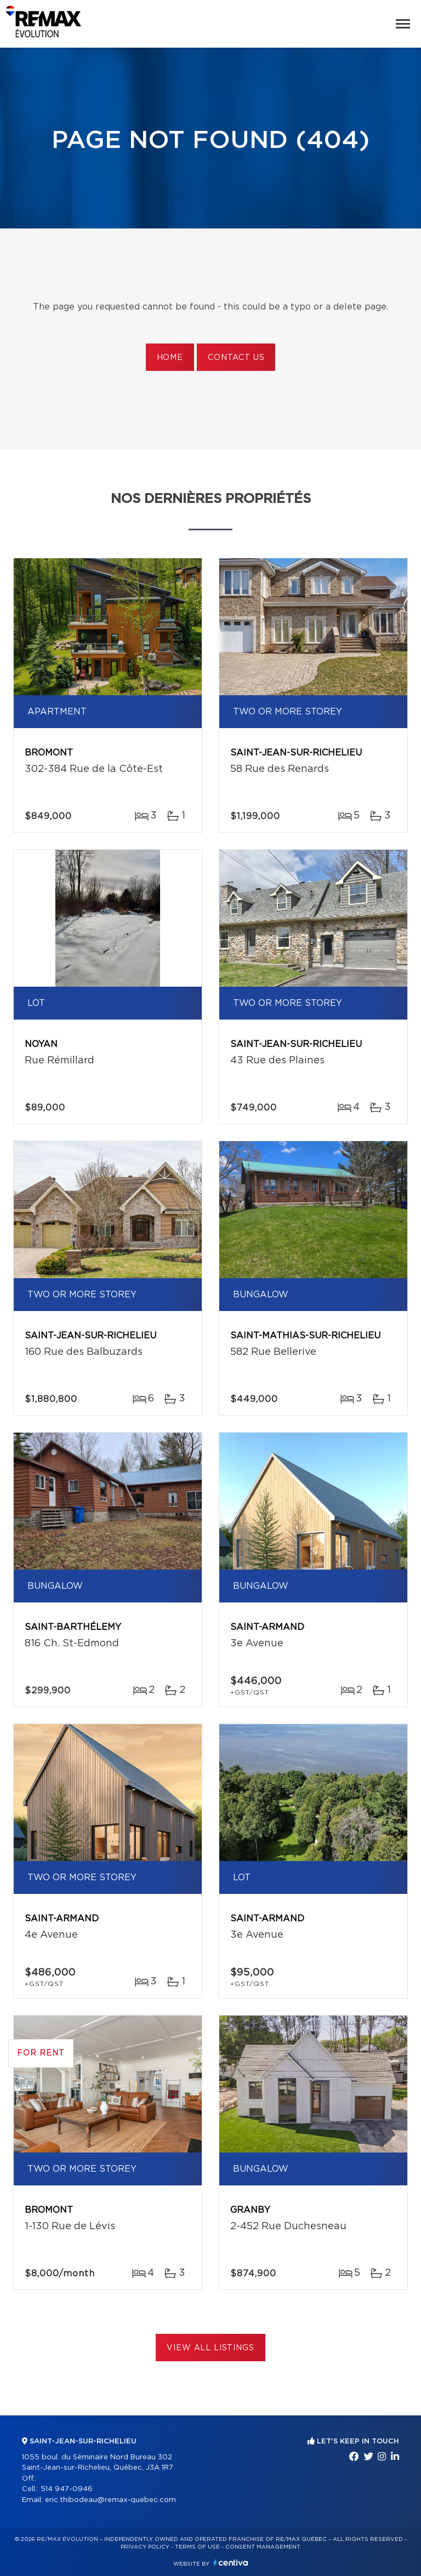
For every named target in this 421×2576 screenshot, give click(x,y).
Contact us (236, 358)
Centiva (230, 2562)
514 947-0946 (67, 2489)
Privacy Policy (145, 2547)
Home (170, 358)
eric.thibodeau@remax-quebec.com (110, 2500)
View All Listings (210, 2348)
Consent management (262, 2547)
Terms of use (197, 2547)
